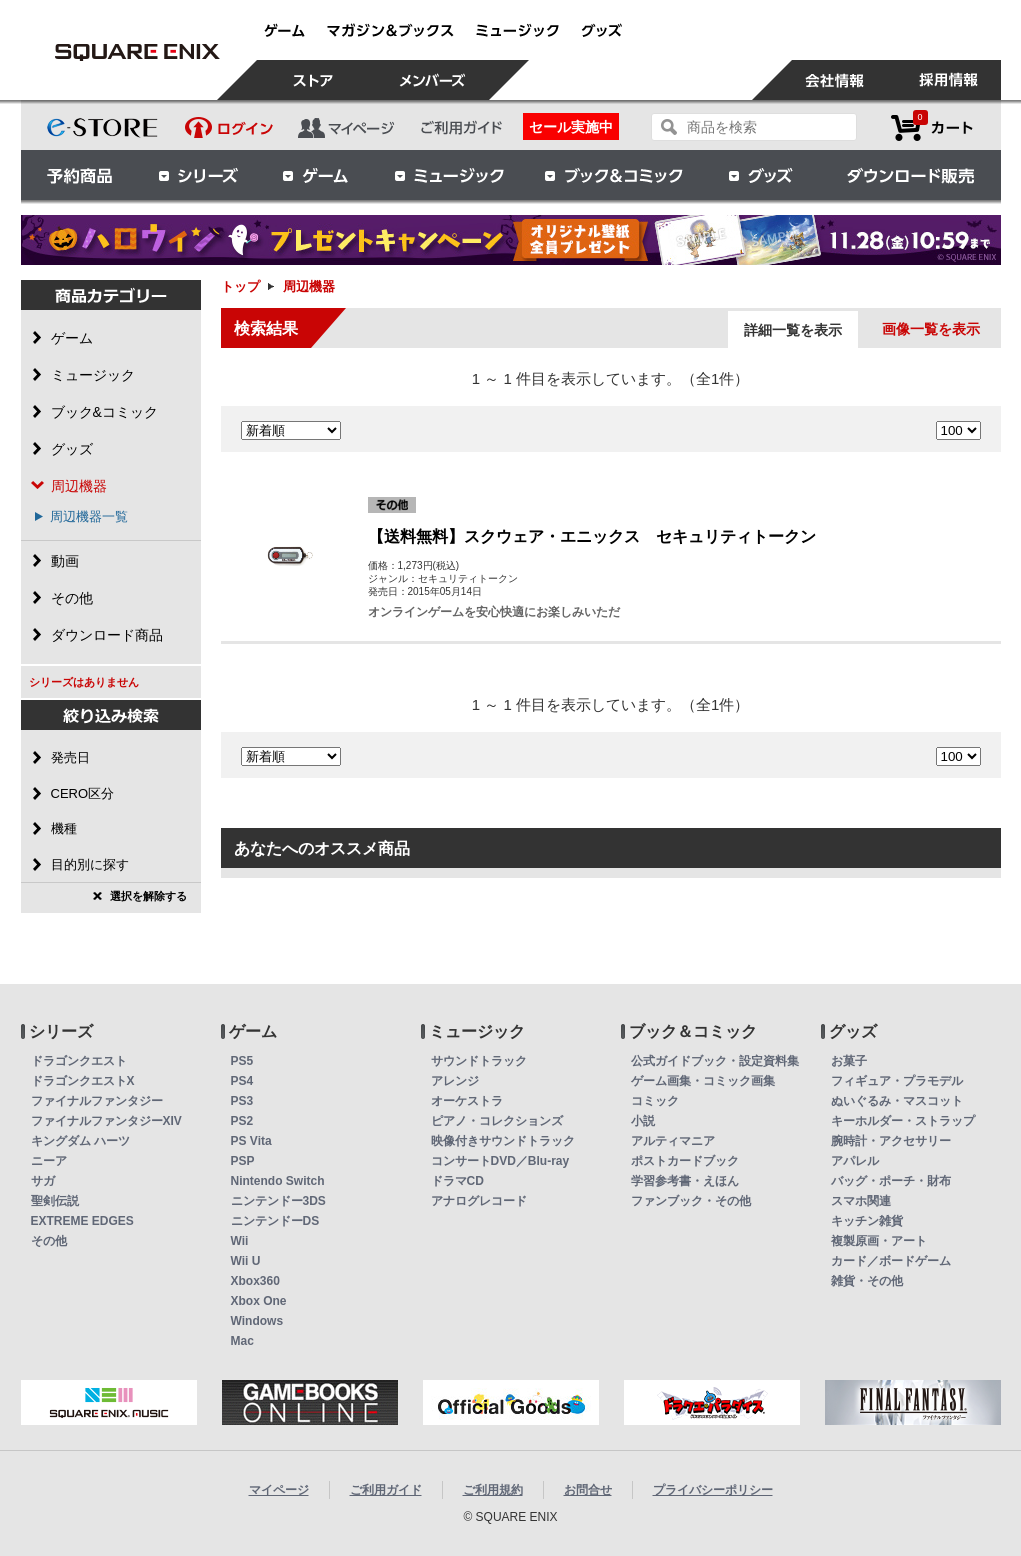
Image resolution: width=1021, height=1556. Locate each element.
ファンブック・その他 (691, 1201)
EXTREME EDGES (82, 1221)
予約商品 (80, 175)
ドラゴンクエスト (79, 1061)
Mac (242, 1341)
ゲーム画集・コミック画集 (703, 1081)
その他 (49, 1241)
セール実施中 (571, 127)
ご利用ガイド (386, 1490)
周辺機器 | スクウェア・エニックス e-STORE (138, 52)
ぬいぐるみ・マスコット (897, 1101)
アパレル (855, 1161)
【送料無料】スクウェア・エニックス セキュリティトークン (592, 536)
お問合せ (588, 1490)
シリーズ (198, 175)
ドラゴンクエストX (83, 1081)
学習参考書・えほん (685, 1181)
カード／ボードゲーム (891, 1261)
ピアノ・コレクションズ (497, 1121)
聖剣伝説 (55, 1201)
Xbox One (259, 1301)
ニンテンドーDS (275, 1221)
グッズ (762, 175)
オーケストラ (467, 1101)
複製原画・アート (879, 1241)
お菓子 (849, 1061)
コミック (655, 1101)
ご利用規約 (493, 1490)
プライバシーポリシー (713, 1490)
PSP (243, 1161)
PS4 (242, 1081)
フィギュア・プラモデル (897, 1081)
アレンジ (455, 1081)
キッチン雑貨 (867, 1221)
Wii (240, 1241)
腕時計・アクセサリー (891, 1141)
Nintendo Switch (278, 1181)
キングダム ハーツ (80, 1141)
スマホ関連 (861, 1201)
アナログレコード (479, 1201)
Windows (257, 1321)
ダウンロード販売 (911, 175)
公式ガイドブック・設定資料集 (715, 1061)
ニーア (49, 1161)
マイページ (279, 1490)
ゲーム (316, 175)
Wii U (246, 1261)
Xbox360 (255, 1281)
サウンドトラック (479, 1061)
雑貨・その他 (867, 1281)
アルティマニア (673, 1141)
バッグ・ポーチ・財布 (891, 1181)
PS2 (242, 1121)
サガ (43, 1181)
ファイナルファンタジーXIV (106, 1121)
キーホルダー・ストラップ (903, 1121)
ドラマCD (457, 1181)
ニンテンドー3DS (278, 1201)
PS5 (242, 1061)
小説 (643, 1121)
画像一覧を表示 (931, 329)
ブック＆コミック (613, 175)
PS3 (242, 1101)
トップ (240, 286)
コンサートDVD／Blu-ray (500, 1161)
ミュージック (449, 175)
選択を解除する (148, 896)
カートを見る (932, 127)
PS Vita (251, 1141)
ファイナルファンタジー (97, 1101)
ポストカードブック (685, 1161)
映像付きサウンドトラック (503, 1141)
